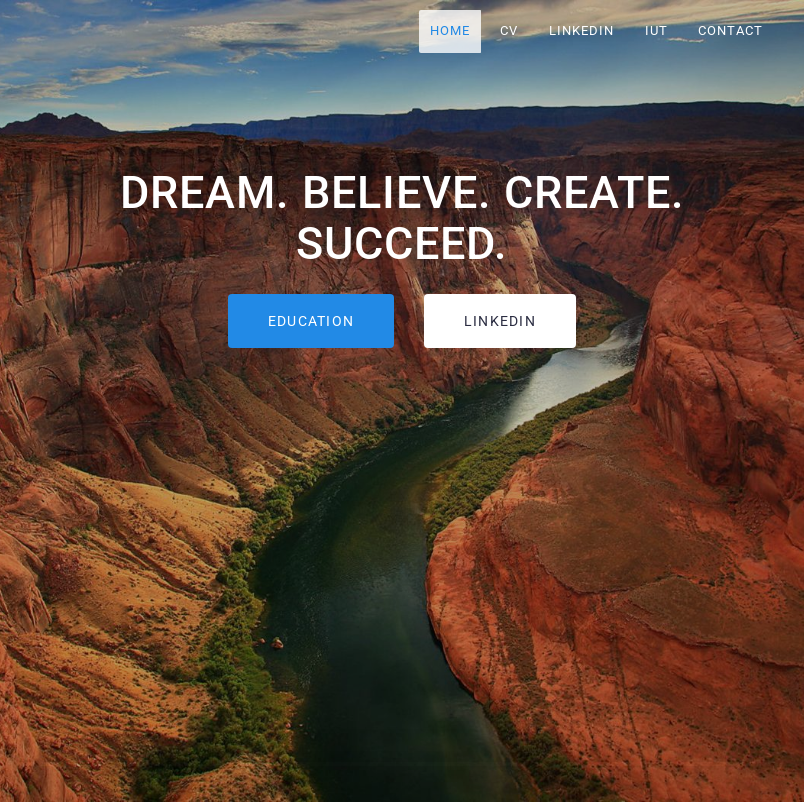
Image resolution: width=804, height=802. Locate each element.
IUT (656, 30)
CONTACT (730, 30)
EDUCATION (311, 321)
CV (510, 30)
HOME (450, 30)
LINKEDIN (581, 30)
